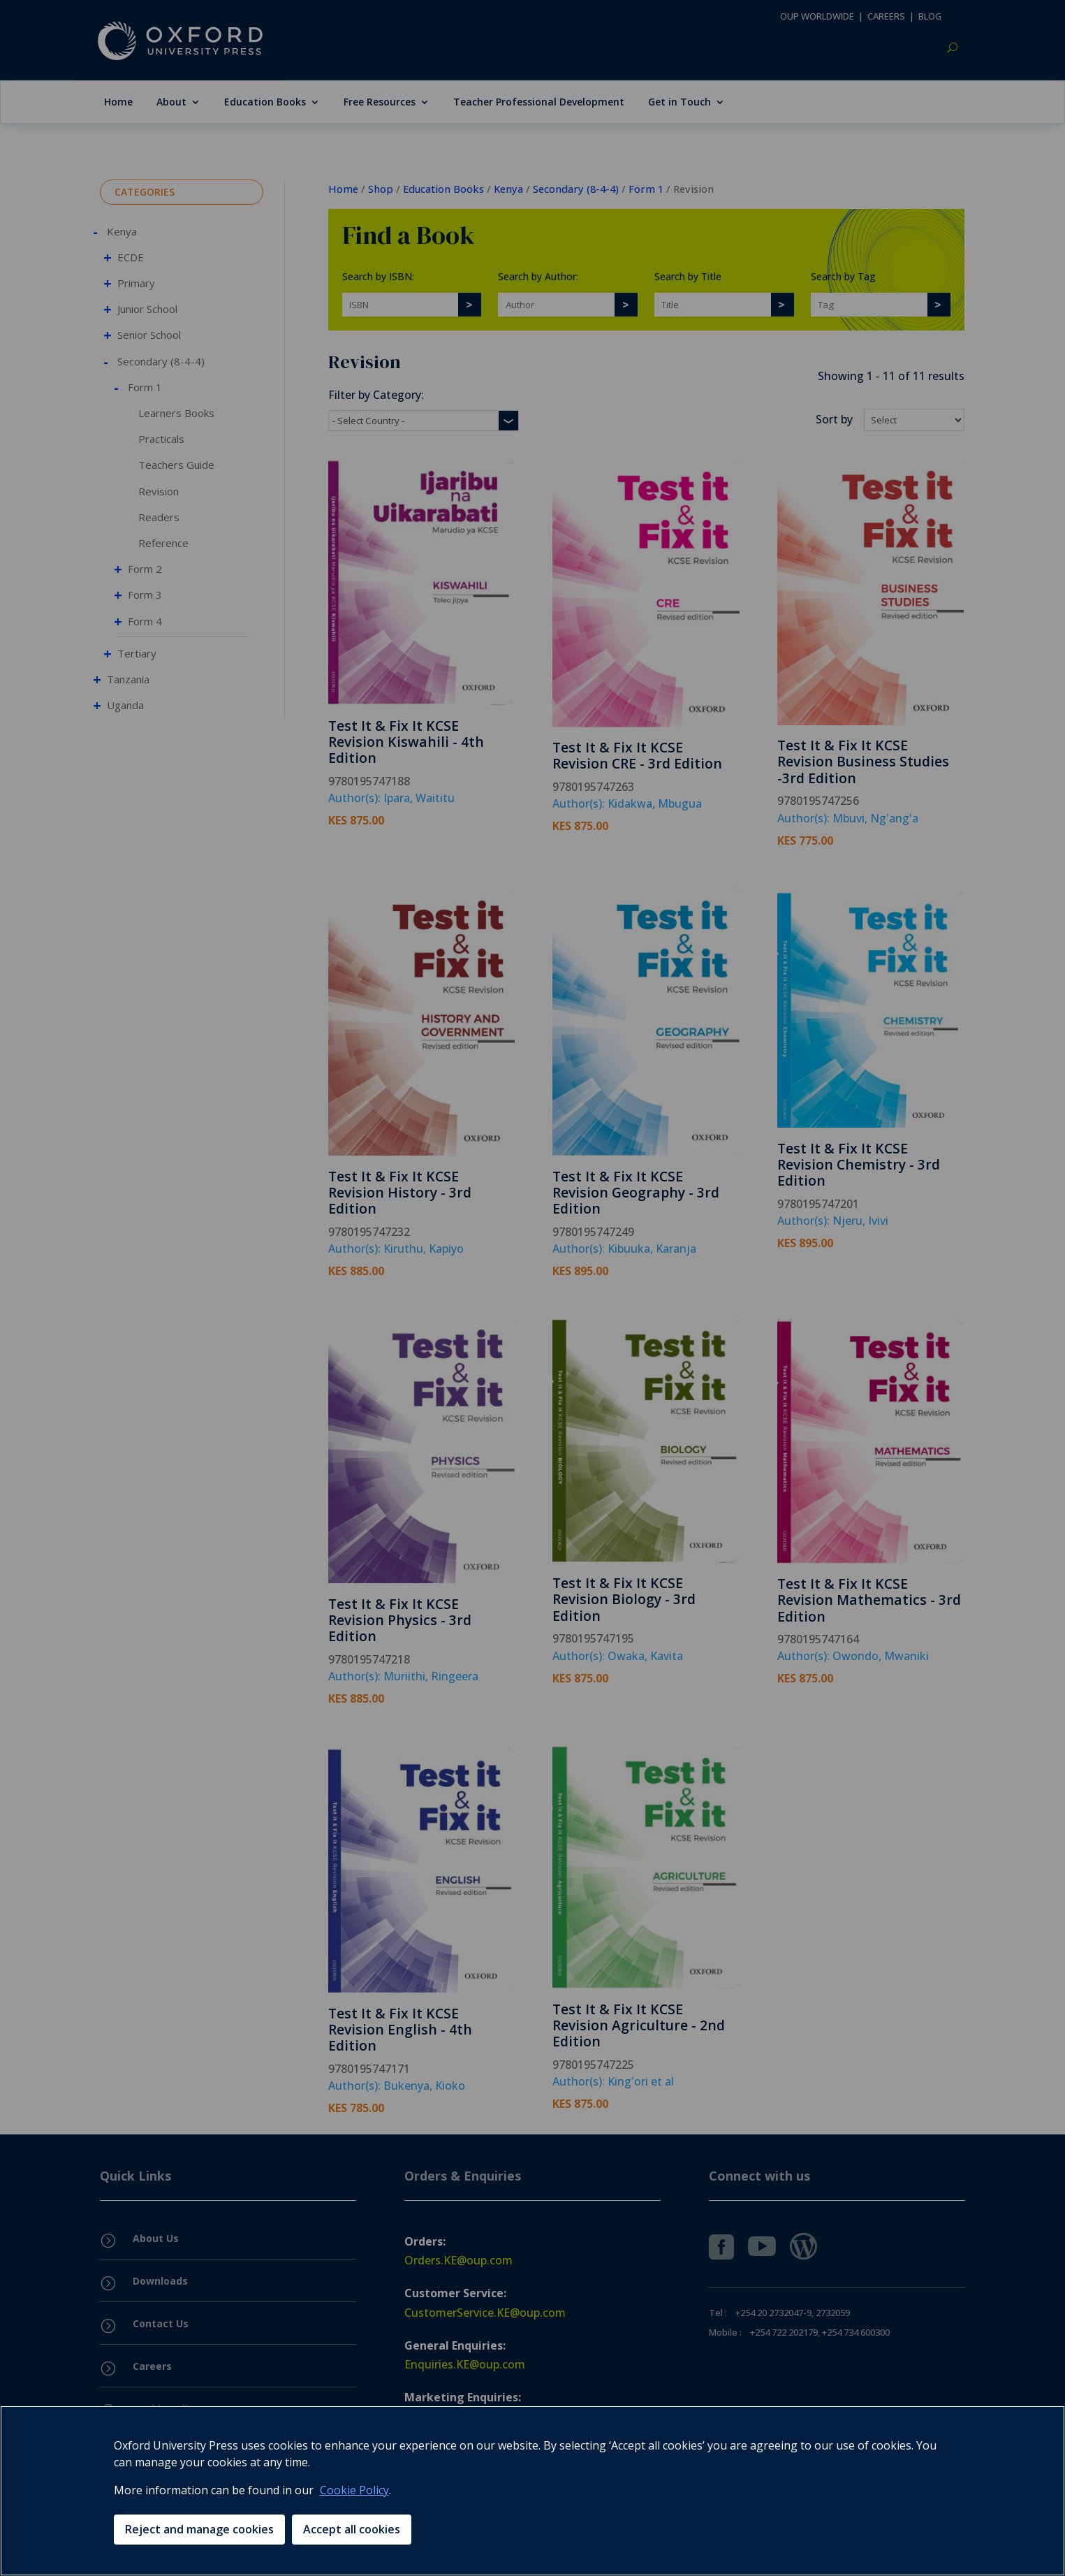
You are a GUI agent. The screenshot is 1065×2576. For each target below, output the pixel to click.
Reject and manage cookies (199, 2529)
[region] (532, 2491)
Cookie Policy (354, 2490)
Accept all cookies (351, 2529)
